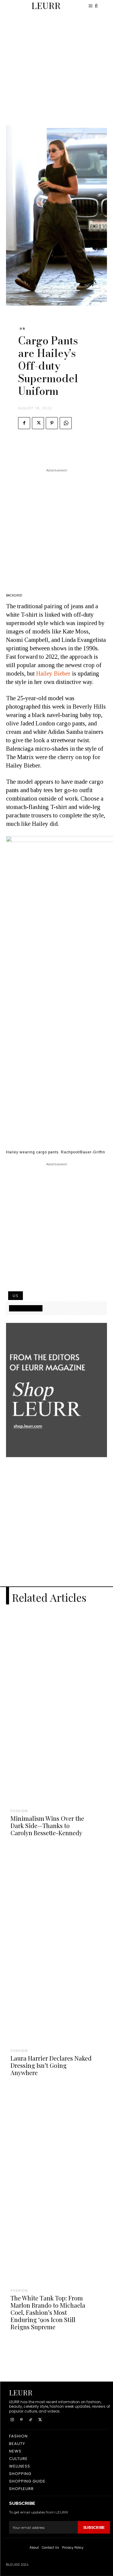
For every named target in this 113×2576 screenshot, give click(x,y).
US (23, 328)
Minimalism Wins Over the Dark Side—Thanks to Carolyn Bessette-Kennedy (47, 1825)
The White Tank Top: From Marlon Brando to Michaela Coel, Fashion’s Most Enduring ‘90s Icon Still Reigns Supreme (48, 2312)
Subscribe (94, 2527)
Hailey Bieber (53, 673)
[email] (43, 2527)
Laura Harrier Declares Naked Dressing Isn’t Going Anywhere (51, 2065)
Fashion (19, 1810)
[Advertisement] (56, 69)
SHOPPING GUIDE (26, 1308)
